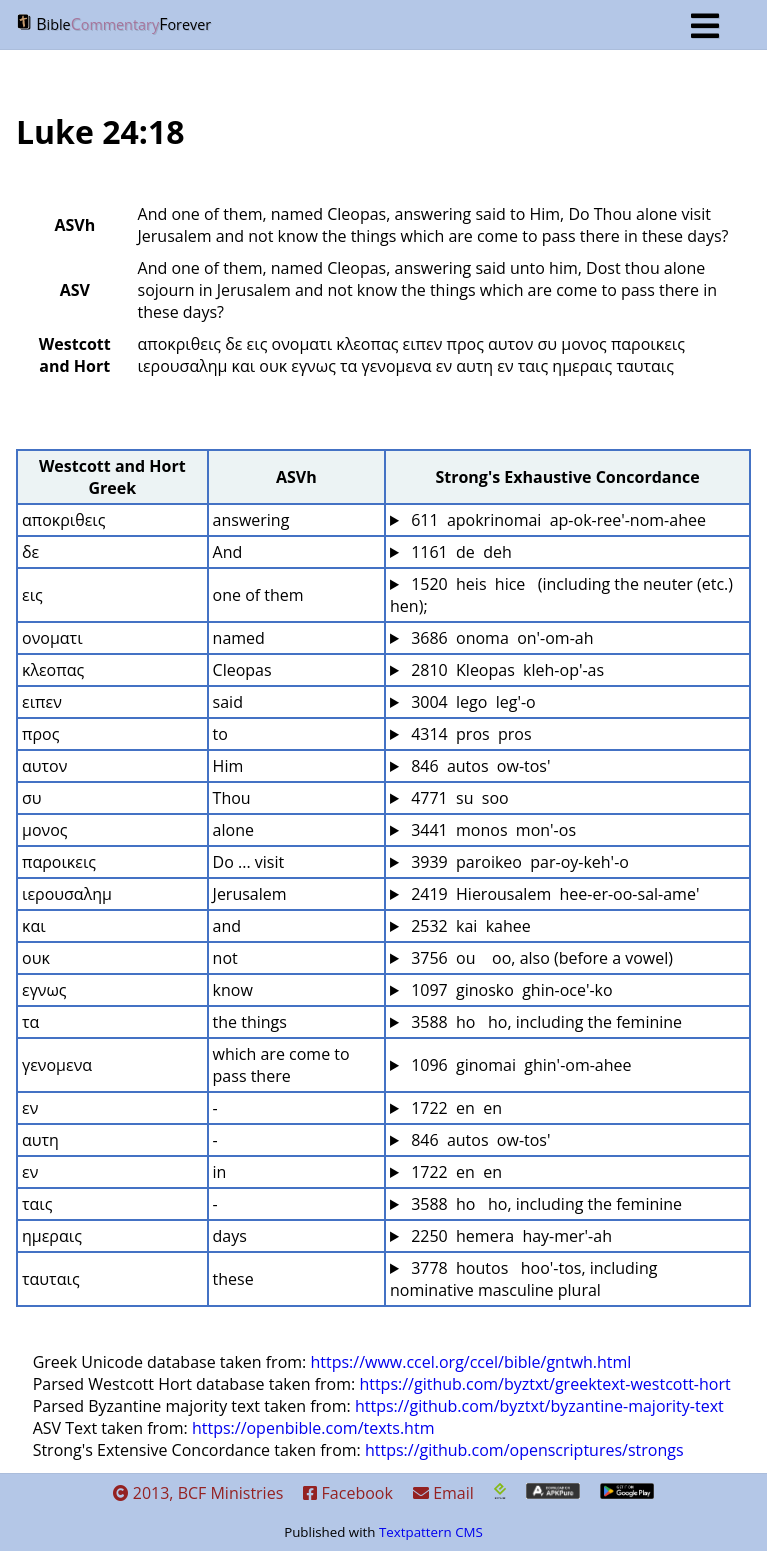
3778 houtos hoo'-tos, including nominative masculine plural (526, 1279)
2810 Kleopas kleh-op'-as (505, 670)
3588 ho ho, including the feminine (544, 1022)
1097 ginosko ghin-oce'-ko (510, 990)
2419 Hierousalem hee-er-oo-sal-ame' (553, 894)
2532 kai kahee (469, 926)
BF (367, 26)
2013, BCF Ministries (198, 1493)
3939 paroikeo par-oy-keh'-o (518, 862)
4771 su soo (458, 798)
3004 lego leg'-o (471, 702)
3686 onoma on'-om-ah (500, 638)
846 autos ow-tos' (479, 766)
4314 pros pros (469, 734)
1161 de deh (459, 552)
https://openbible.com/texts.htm (313, 1428)
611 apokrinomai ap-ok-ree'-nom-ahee (556, 520)
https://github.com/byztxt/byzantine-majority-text (539, 1406)
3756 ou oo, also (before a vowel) (540, 958)
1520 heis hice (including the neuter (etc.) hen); (563, 595)
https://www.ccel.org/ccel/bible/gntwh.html (470, 1362)
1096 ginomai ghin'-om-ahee (519, 1065)
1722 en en (454, 1108)
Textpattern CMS (431, 1532)
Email (443, 1493)
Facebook (347, 1493)
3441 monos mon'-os (491, 830)
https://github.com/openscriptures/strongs (524, 1450)
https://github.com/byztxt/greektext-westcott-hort (544, 1384)
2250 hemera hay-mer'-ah (509, 1236)
